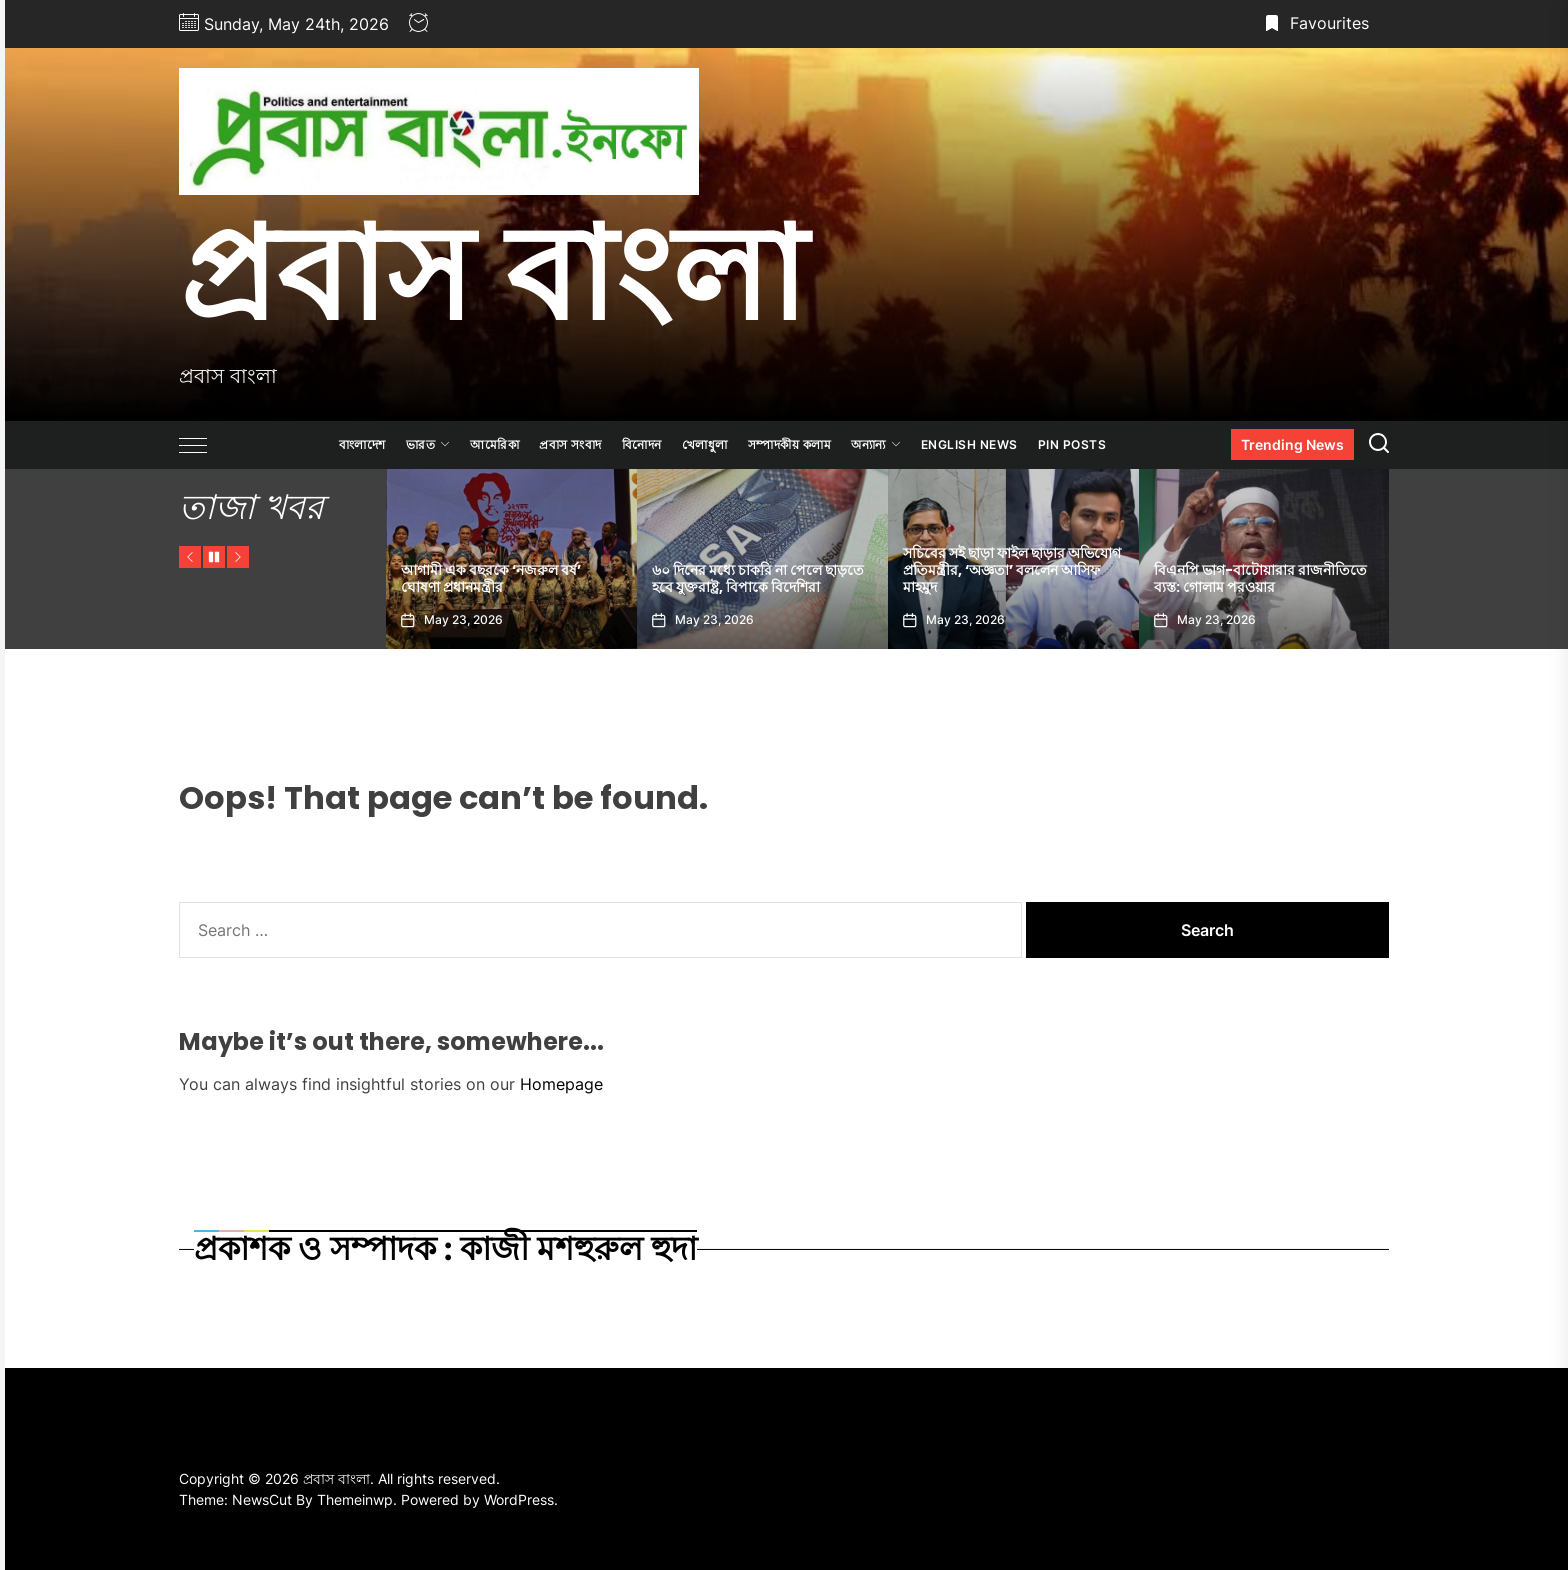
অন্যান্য (876, 444)
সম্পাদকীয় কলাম (790, 444)
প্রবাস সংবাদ (570, 444)
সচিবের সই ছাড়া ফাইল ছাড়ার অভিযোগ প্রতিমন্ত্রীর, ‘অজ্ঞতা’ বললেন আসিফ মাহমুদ (1012, 570)
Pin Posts (1072, 444)
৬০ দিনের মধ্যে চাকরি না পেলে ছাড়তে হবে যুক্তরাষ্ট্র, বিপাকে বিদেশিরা (758, 578)
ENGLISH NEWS (969, 444)
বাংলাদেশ (362, 444)
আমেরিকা (494, 444)
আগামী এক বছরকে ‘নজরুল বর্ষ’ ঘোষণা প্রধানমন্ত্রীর (491, 578)
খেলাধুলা (705, 444)
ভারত (428, 444)
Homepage (561, 1084)
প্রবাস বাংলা (492, 273)
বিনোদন (642, 444)
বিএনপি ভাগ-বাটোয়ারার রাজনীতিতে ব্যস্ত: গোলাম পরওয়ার (1260, 578)
